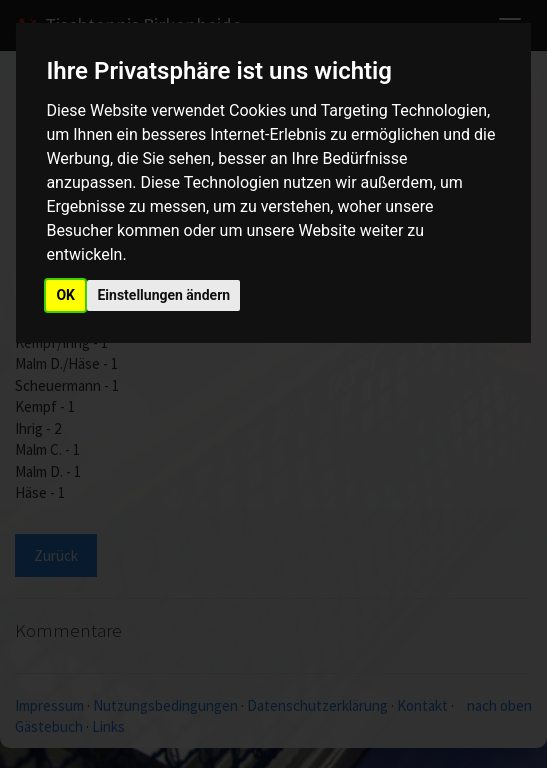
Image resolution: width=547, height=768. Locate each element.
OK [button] (65, 295)
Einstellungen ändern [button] (163, 295)
